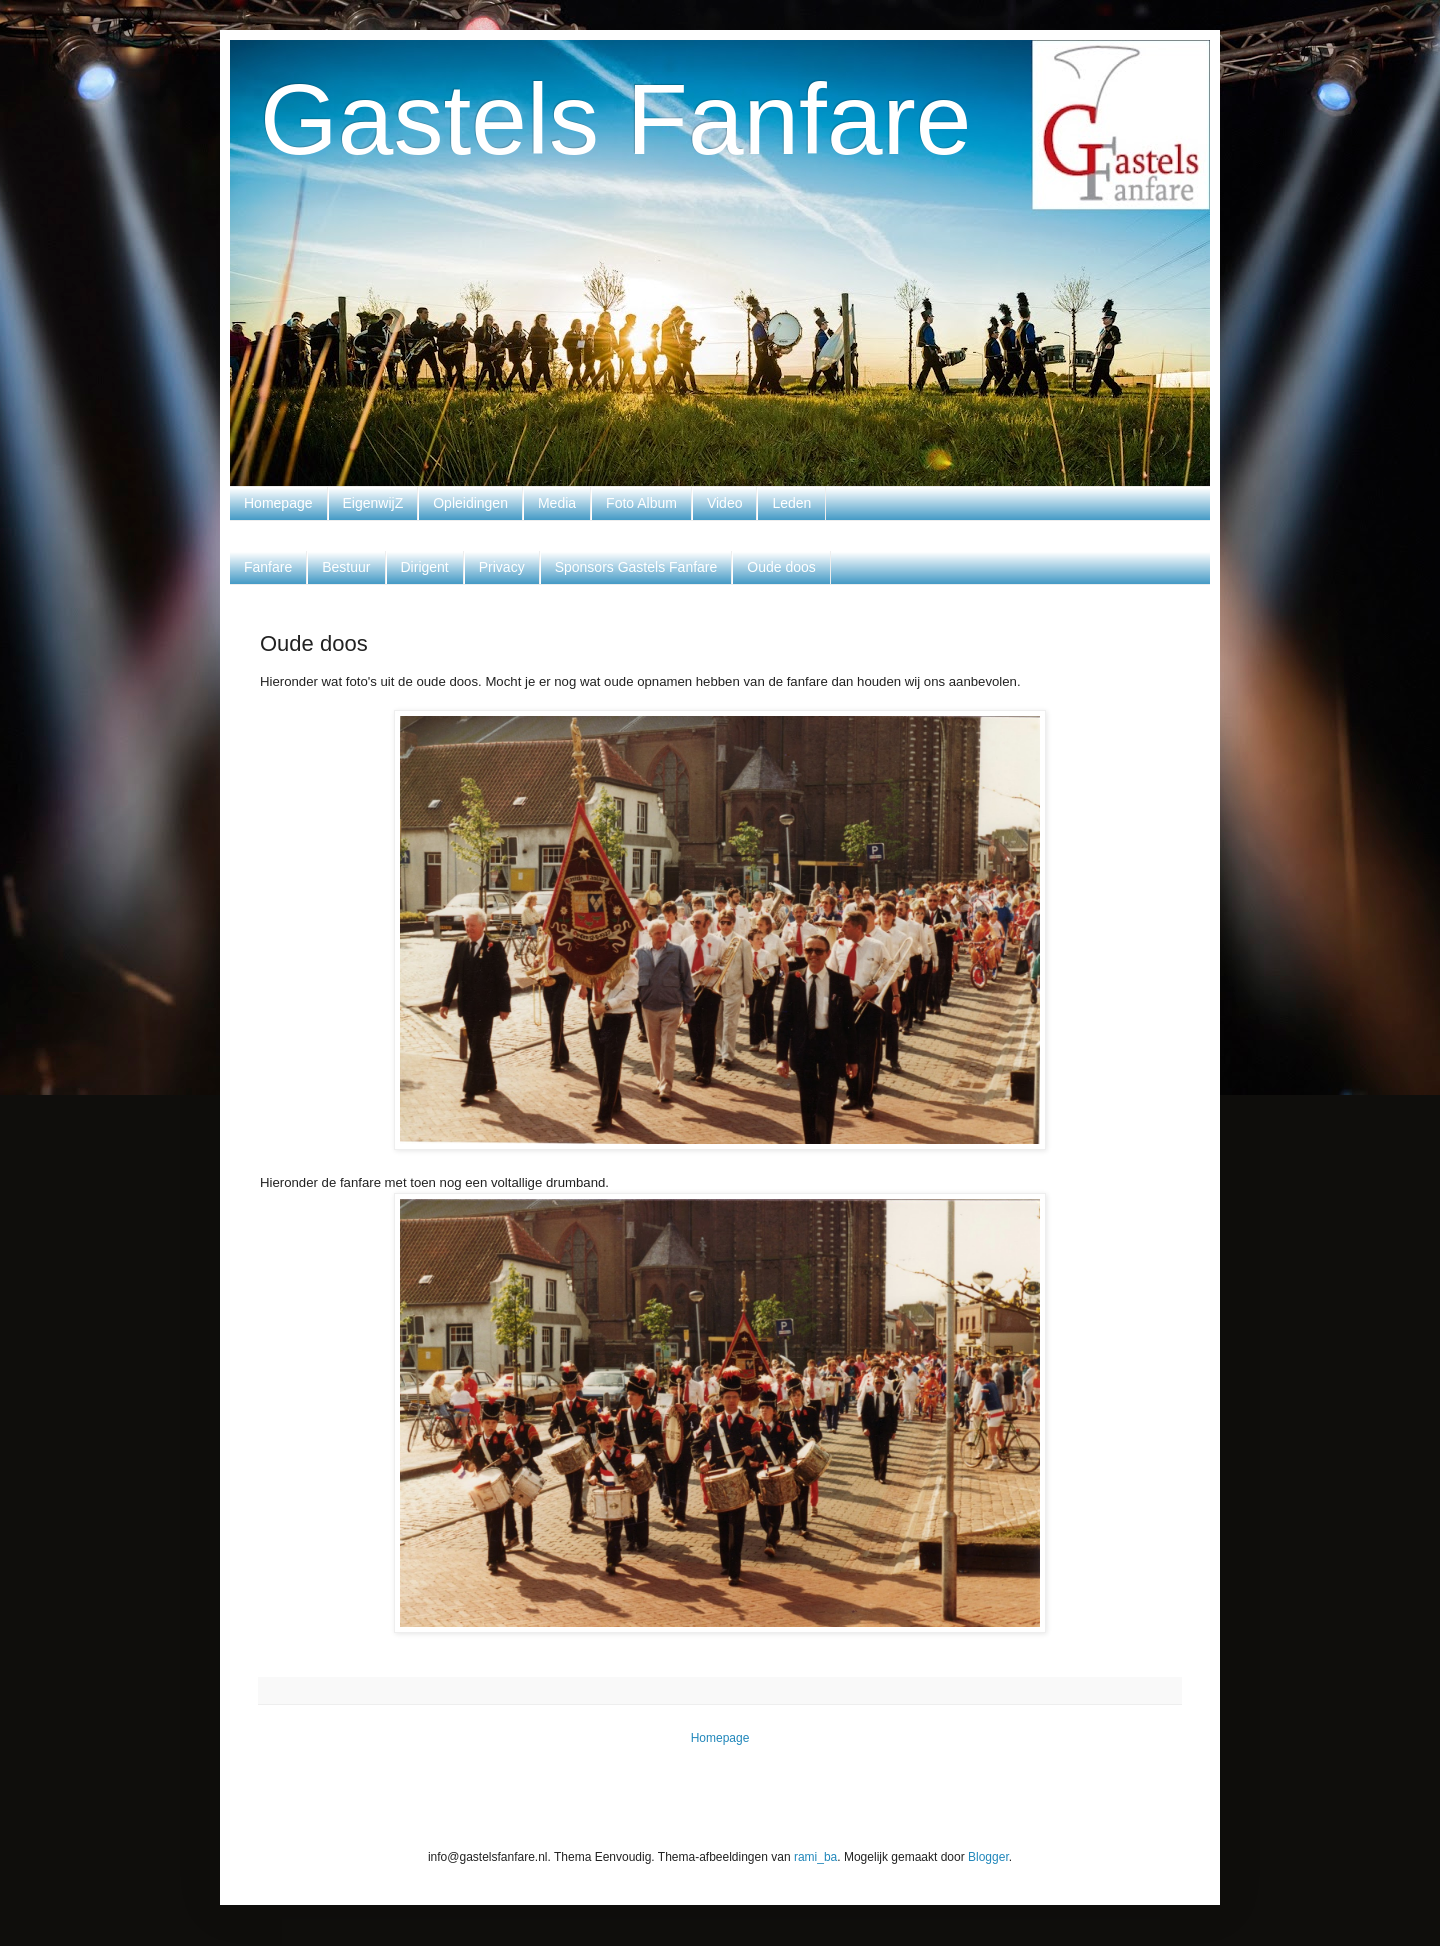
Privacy (502, 567)
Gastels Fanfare (615, 119)
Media (557, 503)
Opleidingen (470, 503)
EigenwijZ (373, 503)
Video (725, 503)
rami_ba (815, 1857)
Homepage (278, 503)
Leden (791, 503)
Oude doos (781, 567)
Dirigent (425, 567)
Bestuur (346, 567)
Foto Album (641, 503)
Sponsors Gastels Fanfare (636, 567)
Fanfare (268, 567)
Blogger (988, 1857)
